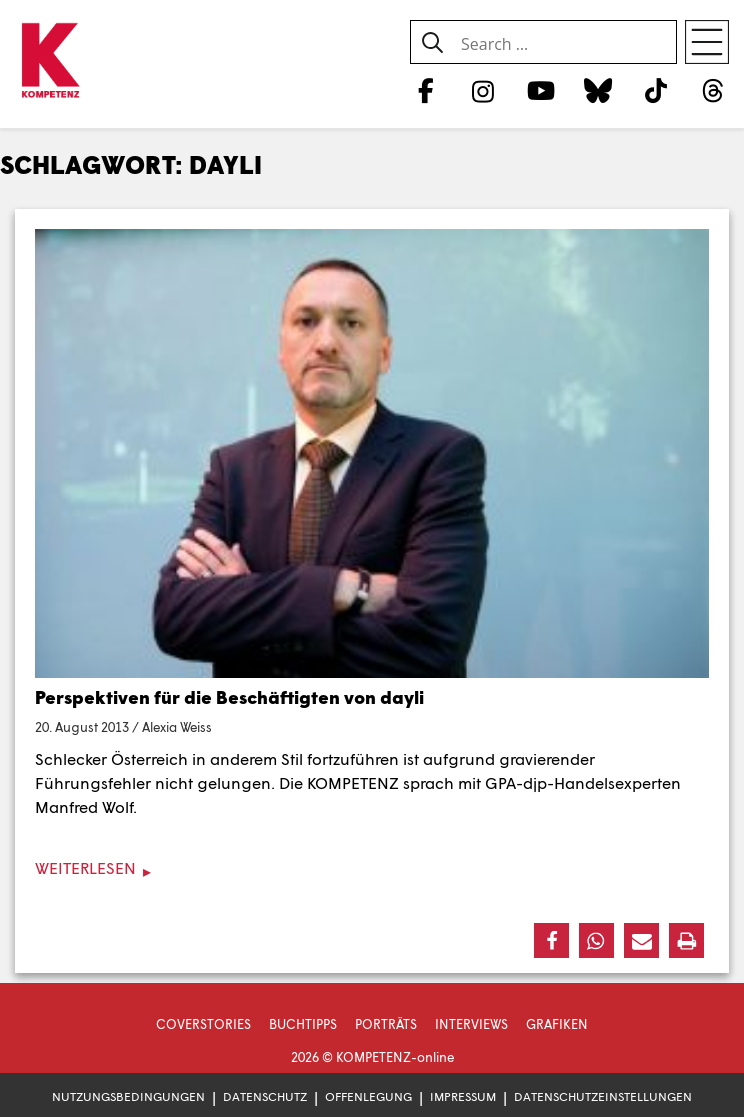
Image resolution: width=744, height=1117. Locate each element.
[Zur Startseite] (50, 61)
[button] (551, 940)
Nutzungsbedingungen (128, 1096)
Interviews (471, 1024)
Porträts (386, 1024)
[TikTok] (655, 90)
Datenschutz (265, 1096)
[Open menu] (707, 42)
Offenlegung (368, 1096)
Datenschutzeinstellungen (603, 1096)
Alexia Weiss (177, 727)
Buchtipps (303, 1024)
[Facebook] (425, 90)
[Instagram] (483, 90)
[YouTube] (540, 90)
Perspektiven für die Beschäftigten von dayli (229, 697)
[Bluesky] (598, 90)
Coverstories (203, 1024)
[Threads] (713, 90)
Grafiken (557, 1024)
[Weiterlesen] (372, 868)
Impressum (463, 1096)
